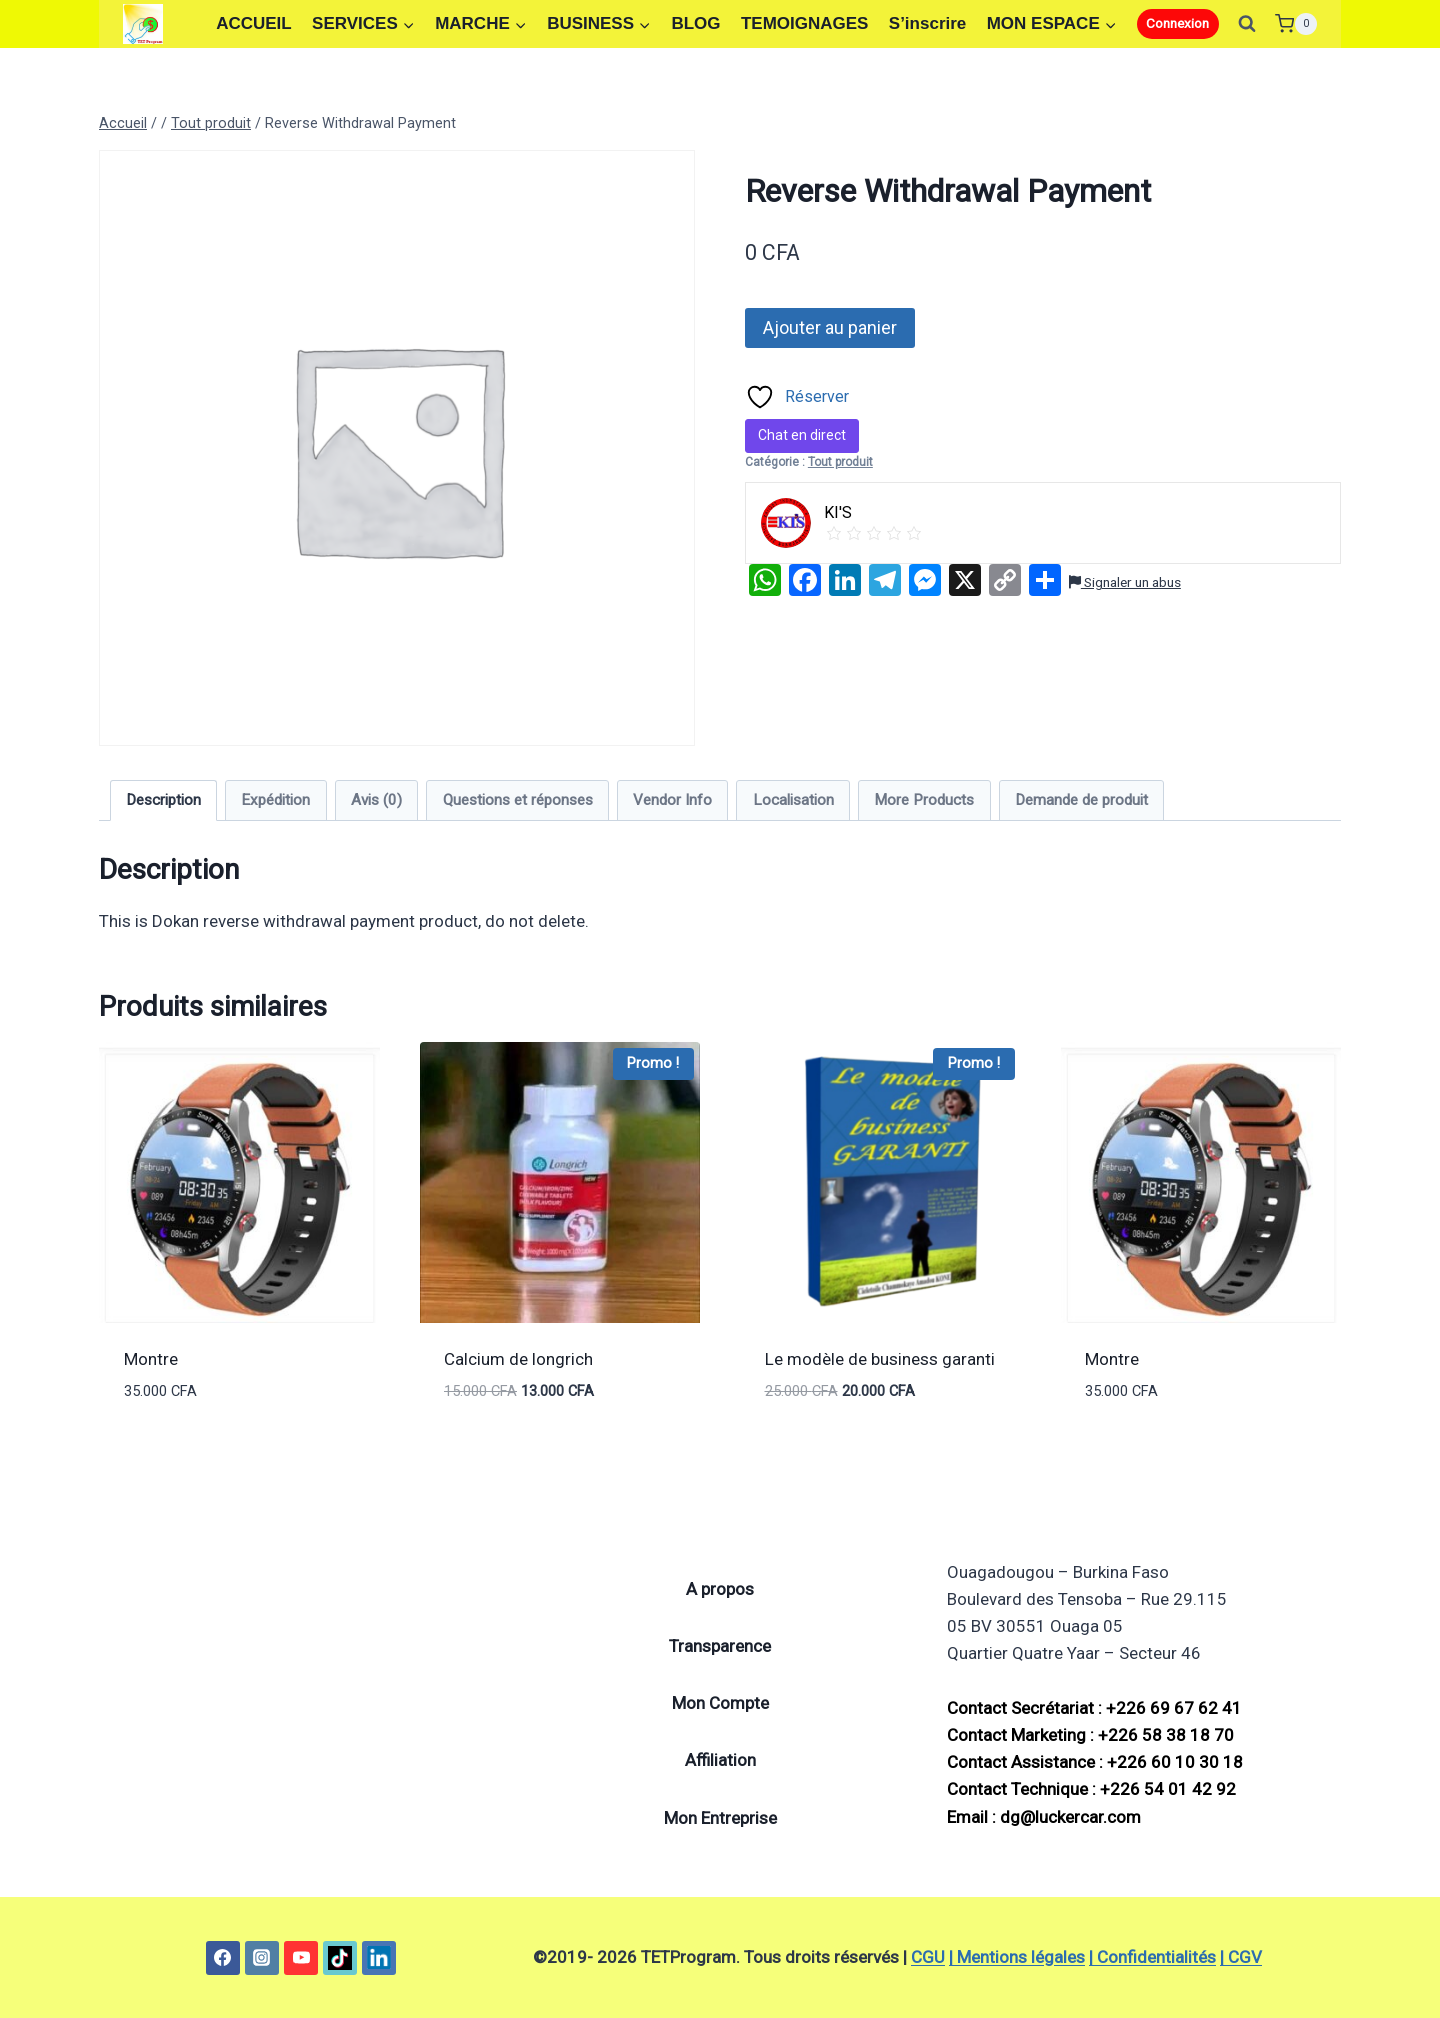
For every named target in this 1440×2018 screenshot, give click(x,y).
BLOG (695, 23)
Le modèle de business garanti (880, 1359)
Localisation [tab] (793, 800)
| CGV (1241, 1957)
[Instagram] (262, 1958)
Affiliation (720, 1760)
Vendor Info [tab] (672, 800)
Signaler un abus (1125, 582)
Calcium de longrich (518, 1359)
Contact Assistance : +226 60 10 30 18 (1095, 1762)
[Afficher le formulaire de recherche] (1247, 24)
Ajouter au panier (830, 327)
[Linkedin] (379, 1958)
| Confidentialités (1152, 1957)
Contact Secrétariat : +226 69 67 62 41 (1094, 1708)
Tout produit (840, 462)
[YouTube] (301, 1958)
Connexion (1177, 23)
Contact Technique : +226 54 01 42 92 (1091, 1789)
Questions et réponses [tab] (518, 800)
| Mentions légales (1017, 1957)
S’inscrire (928, 23)
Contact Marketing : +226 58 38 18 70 (1090, 1735)
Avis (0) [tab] (376, 800)
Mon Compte (720, 1703)
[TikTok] (340, 1958)
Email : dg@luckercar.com (1044, 1817)
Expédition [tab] (275, 800)
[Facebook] (223, 1958)
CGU (928, 1957)
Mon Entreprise (720, 1818)
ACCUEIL (254, 23)
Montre (151, 1359)
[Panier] (1296, 23)
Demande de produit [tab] (1081, 800)
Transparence (720, 1646)
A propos (720, 1589)
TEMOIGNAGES (805, 23)
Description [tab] (163, 800)
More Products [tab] (924, 800)
